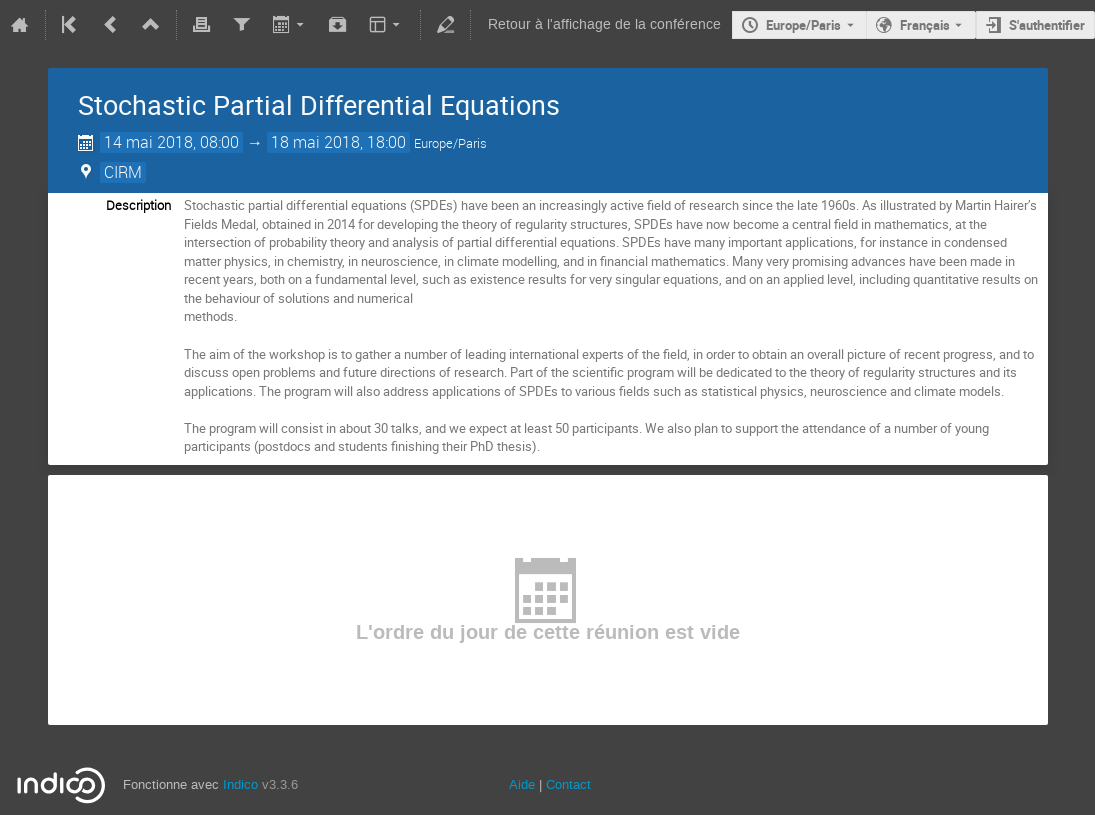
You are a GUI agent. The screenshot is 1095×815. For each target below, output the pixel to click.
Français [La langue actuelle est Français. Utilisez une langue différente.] (925, 25)
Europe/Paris (803, 25)
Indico (240, 784)
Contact (568, 784)
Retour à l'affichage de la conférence (604, 24)
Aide (522, 784)
